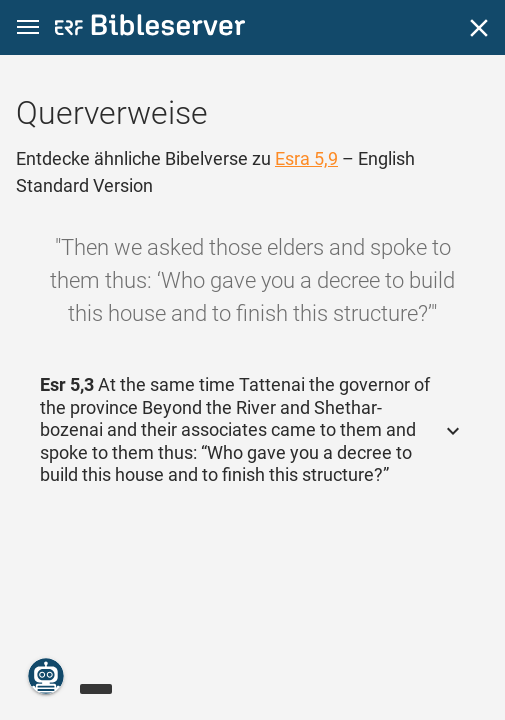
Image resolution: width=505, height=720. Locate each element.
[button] (28, 27)
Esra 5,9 (306, 158)
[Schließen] (479, 28)
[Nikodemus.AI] (46, 676)
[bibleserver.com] (150, 28)
